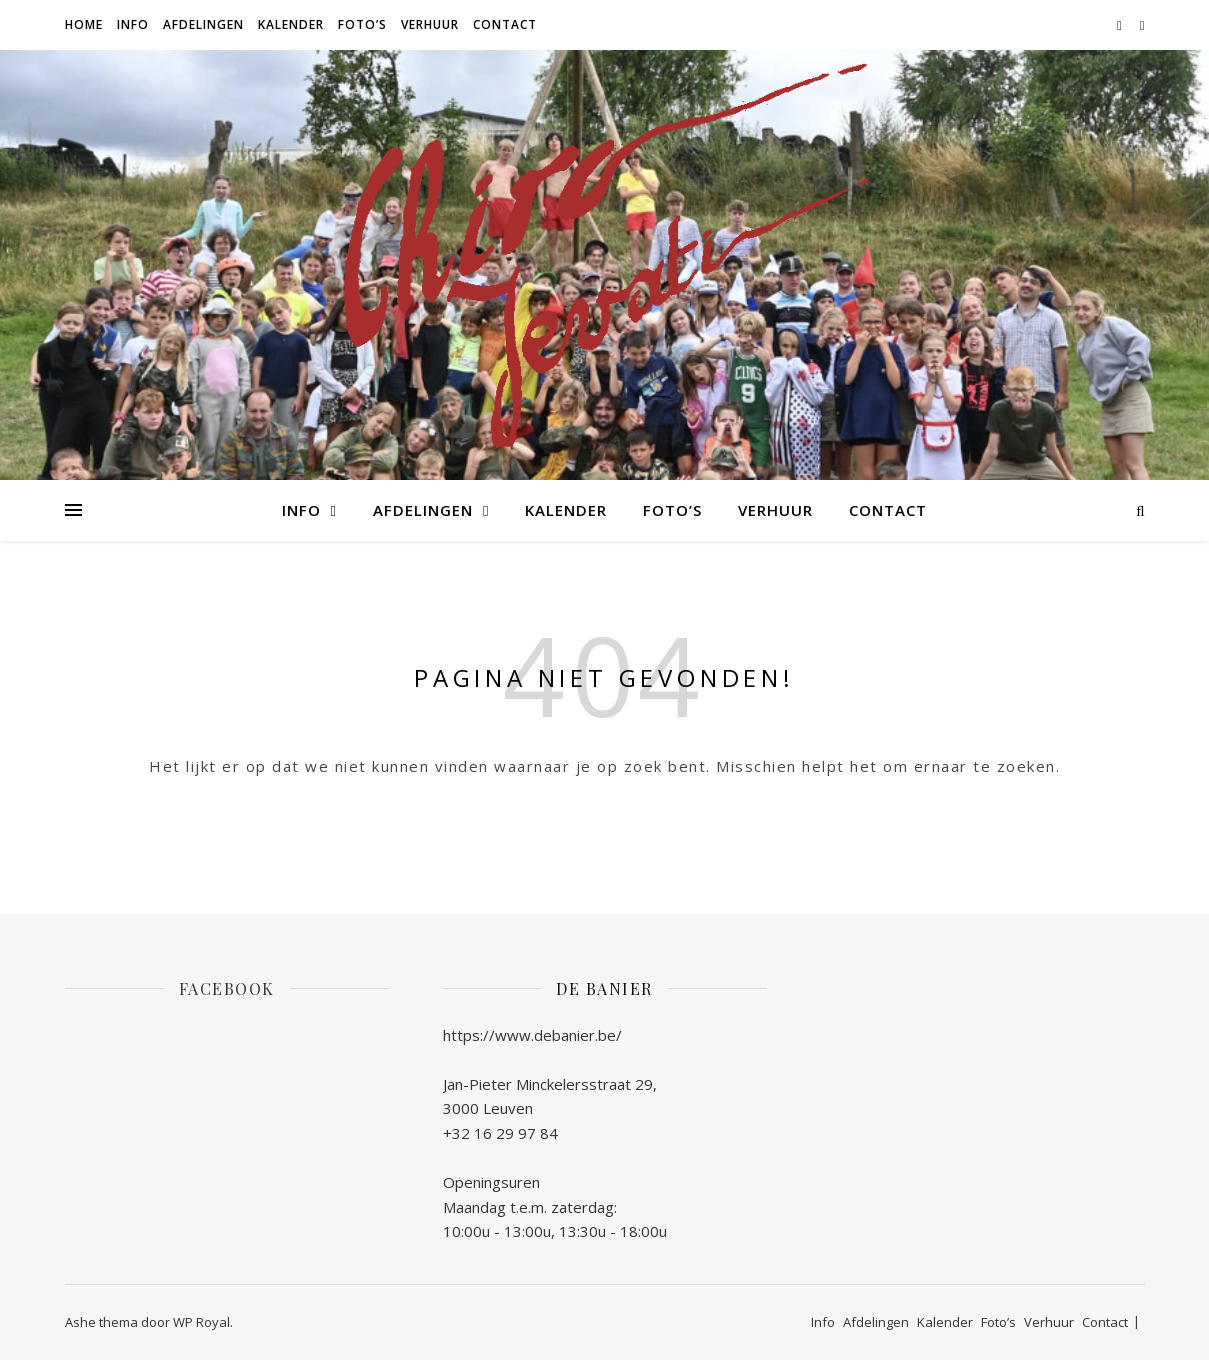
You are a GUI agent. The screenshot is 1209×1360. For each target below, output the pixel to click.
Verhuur (430, 24)
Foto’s (362, 24)
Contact (505, 24)
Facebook (227, 988)
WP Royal (201, 1322)
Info (133, 24)
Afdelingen (203, 24)
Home (84, 24)
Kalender (291, 24)
